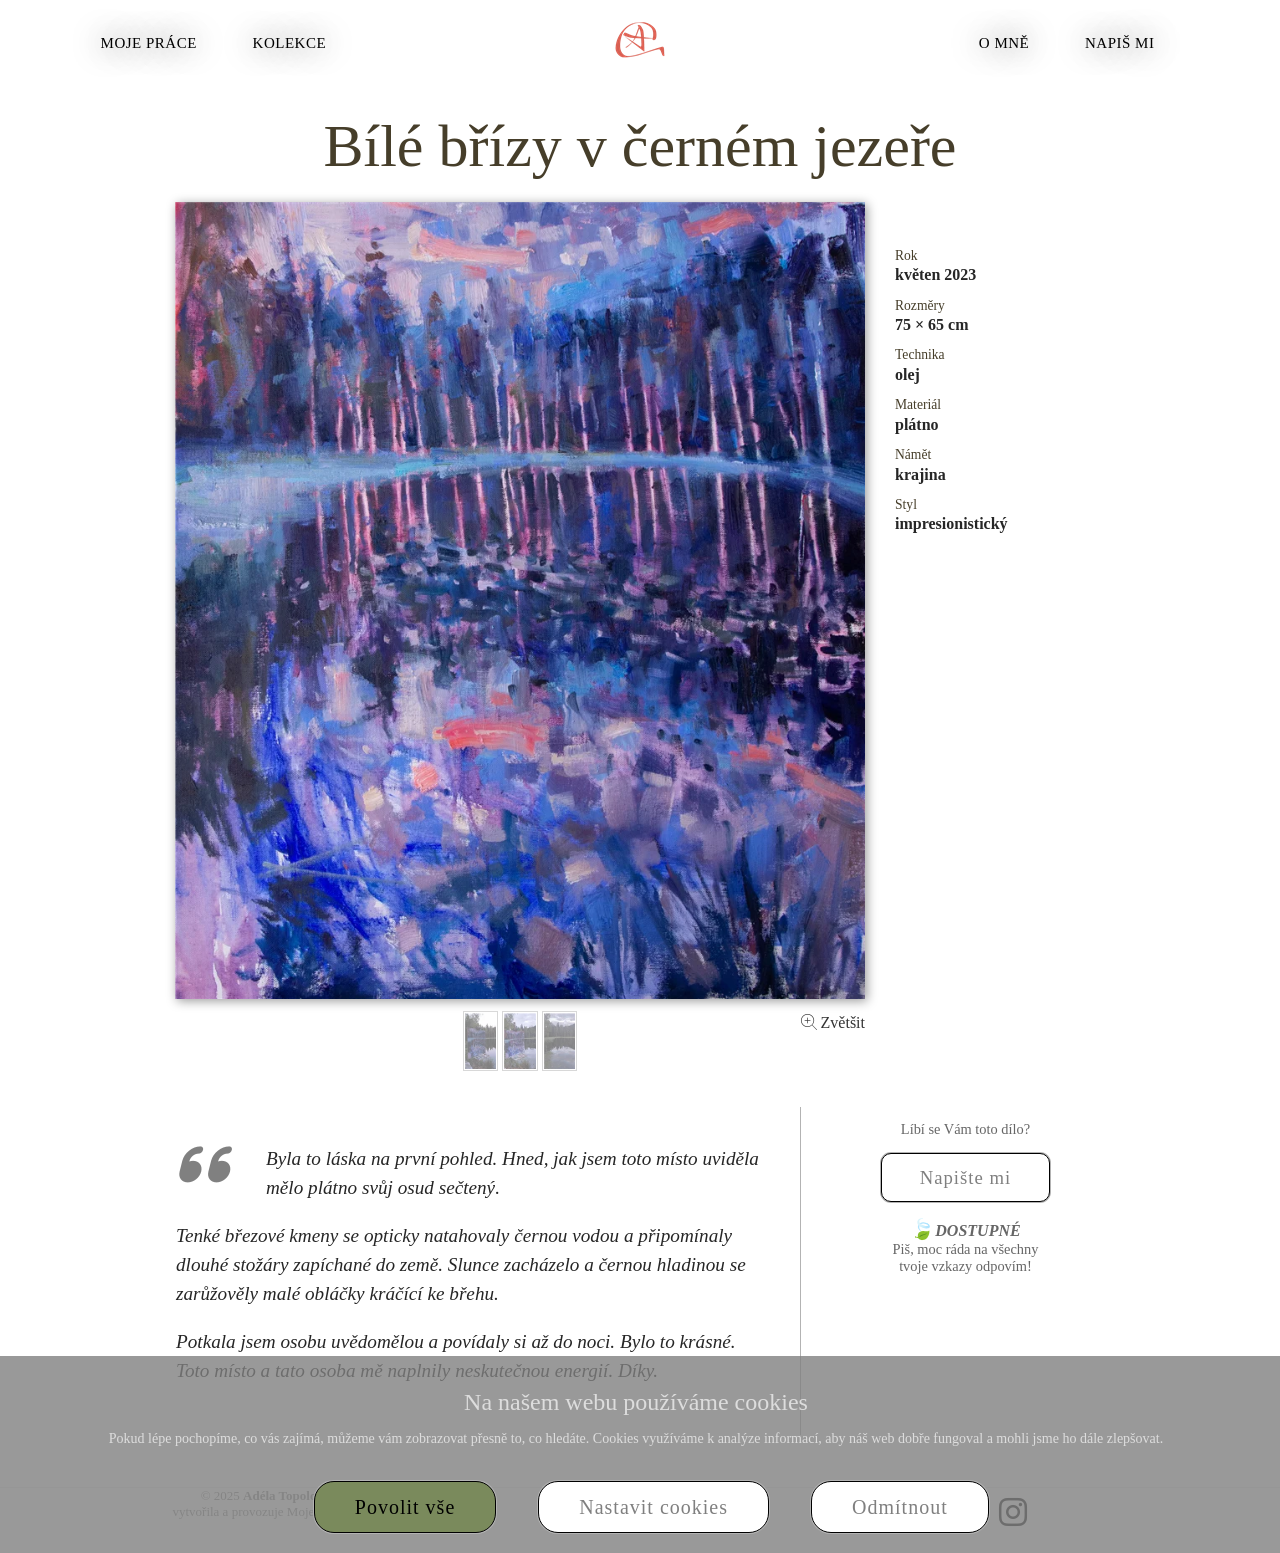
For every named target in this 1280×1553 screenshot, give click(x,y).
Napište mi (966, 1177)
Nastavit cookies (653, 1507)
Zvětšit (833, 1022)
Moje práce (149, 43)
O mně (1004, 43)
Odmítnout (900, 1507)
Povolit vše (405, 1507)
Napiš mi (1119, 43)
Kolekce (290, 43)
